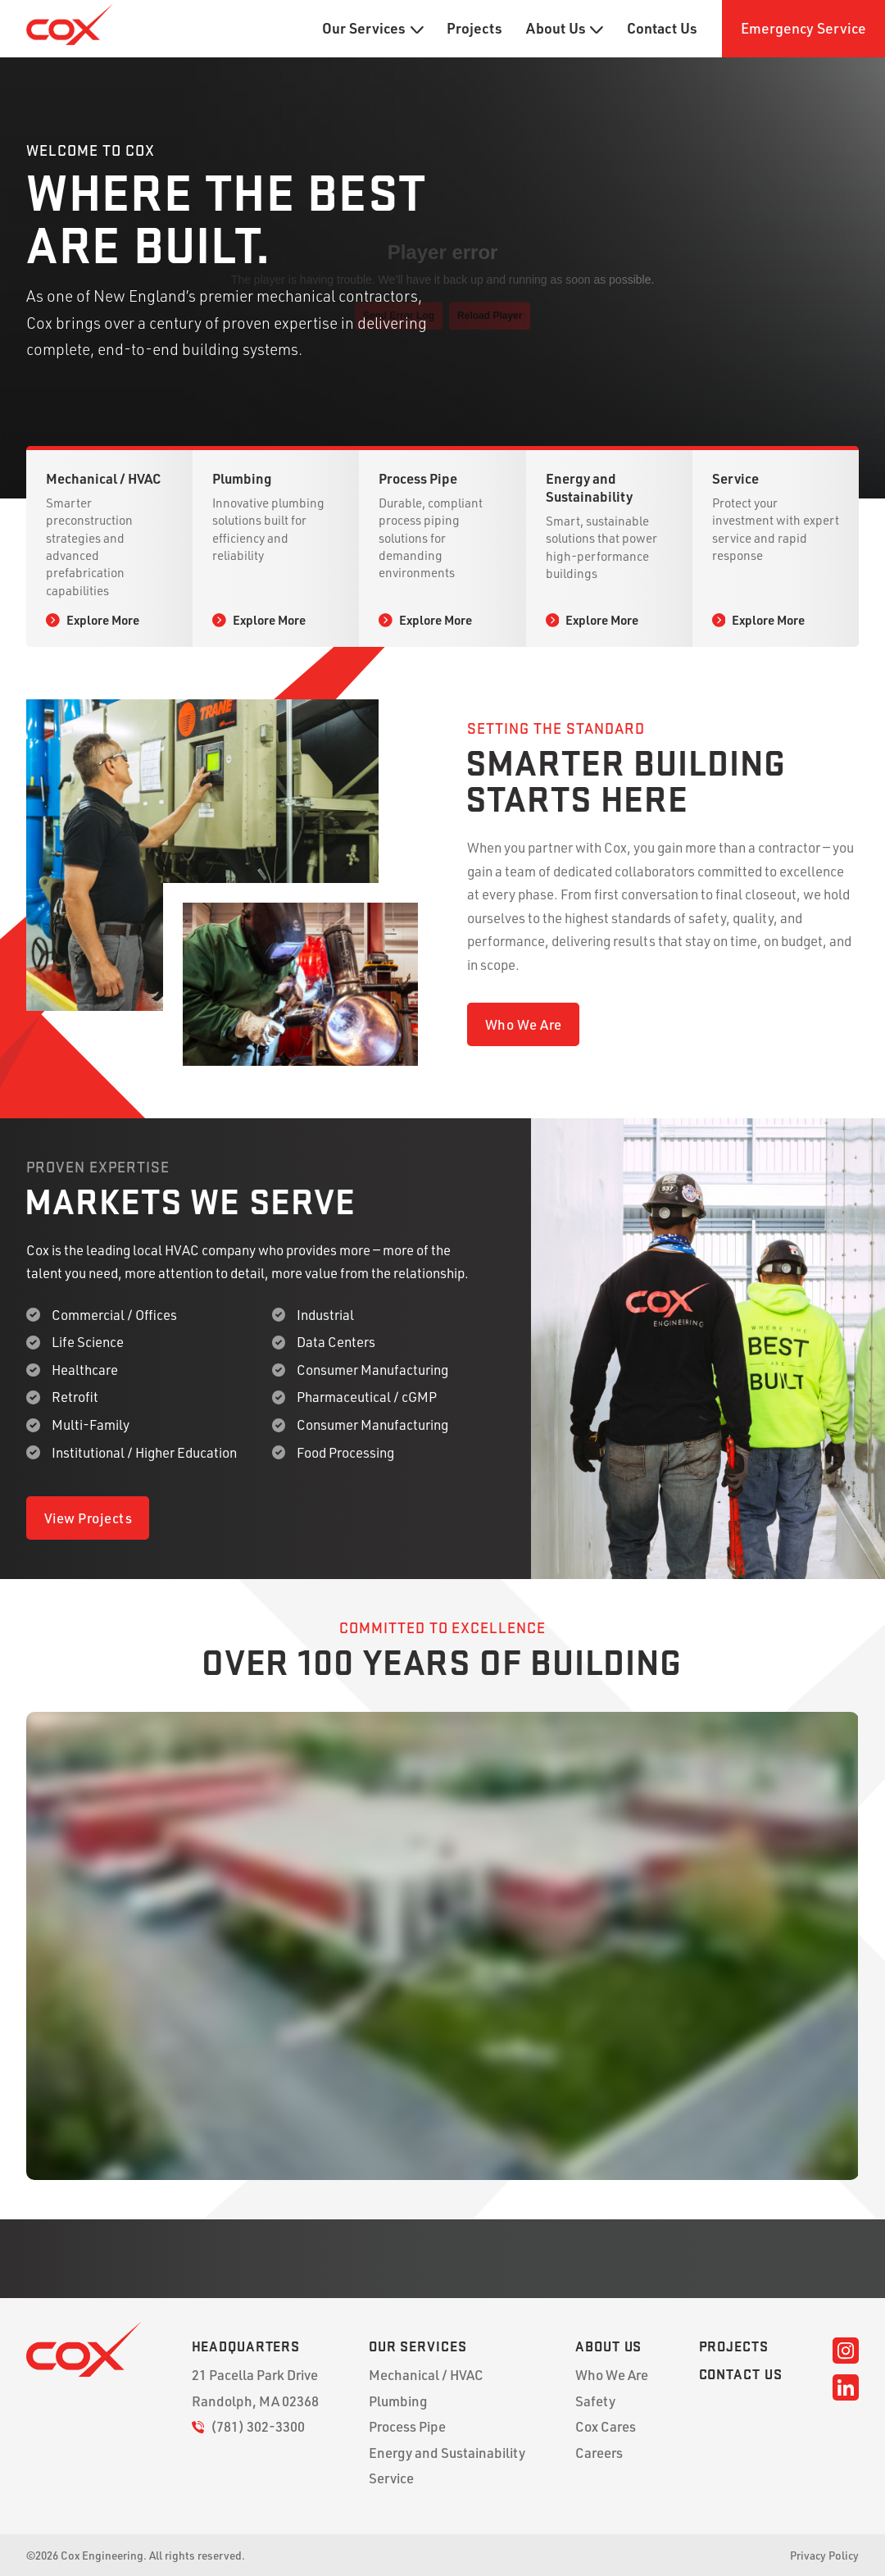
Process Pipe (407, 2426)
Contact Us (662, 28)
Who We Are (523, 1024)
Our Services (372, 28)
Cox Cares (605, 2426)
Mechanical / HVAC (426, 2374)
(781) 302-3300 (249, 2426)
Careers (599, 2452)
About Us (564, 28)
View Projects (88, 1518)
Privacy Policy (824, 2555)
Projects (474, 28)
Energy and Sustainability (447, 2452)
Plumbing (398, 2401)
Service (391, 2478)
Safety (595, 2401)
